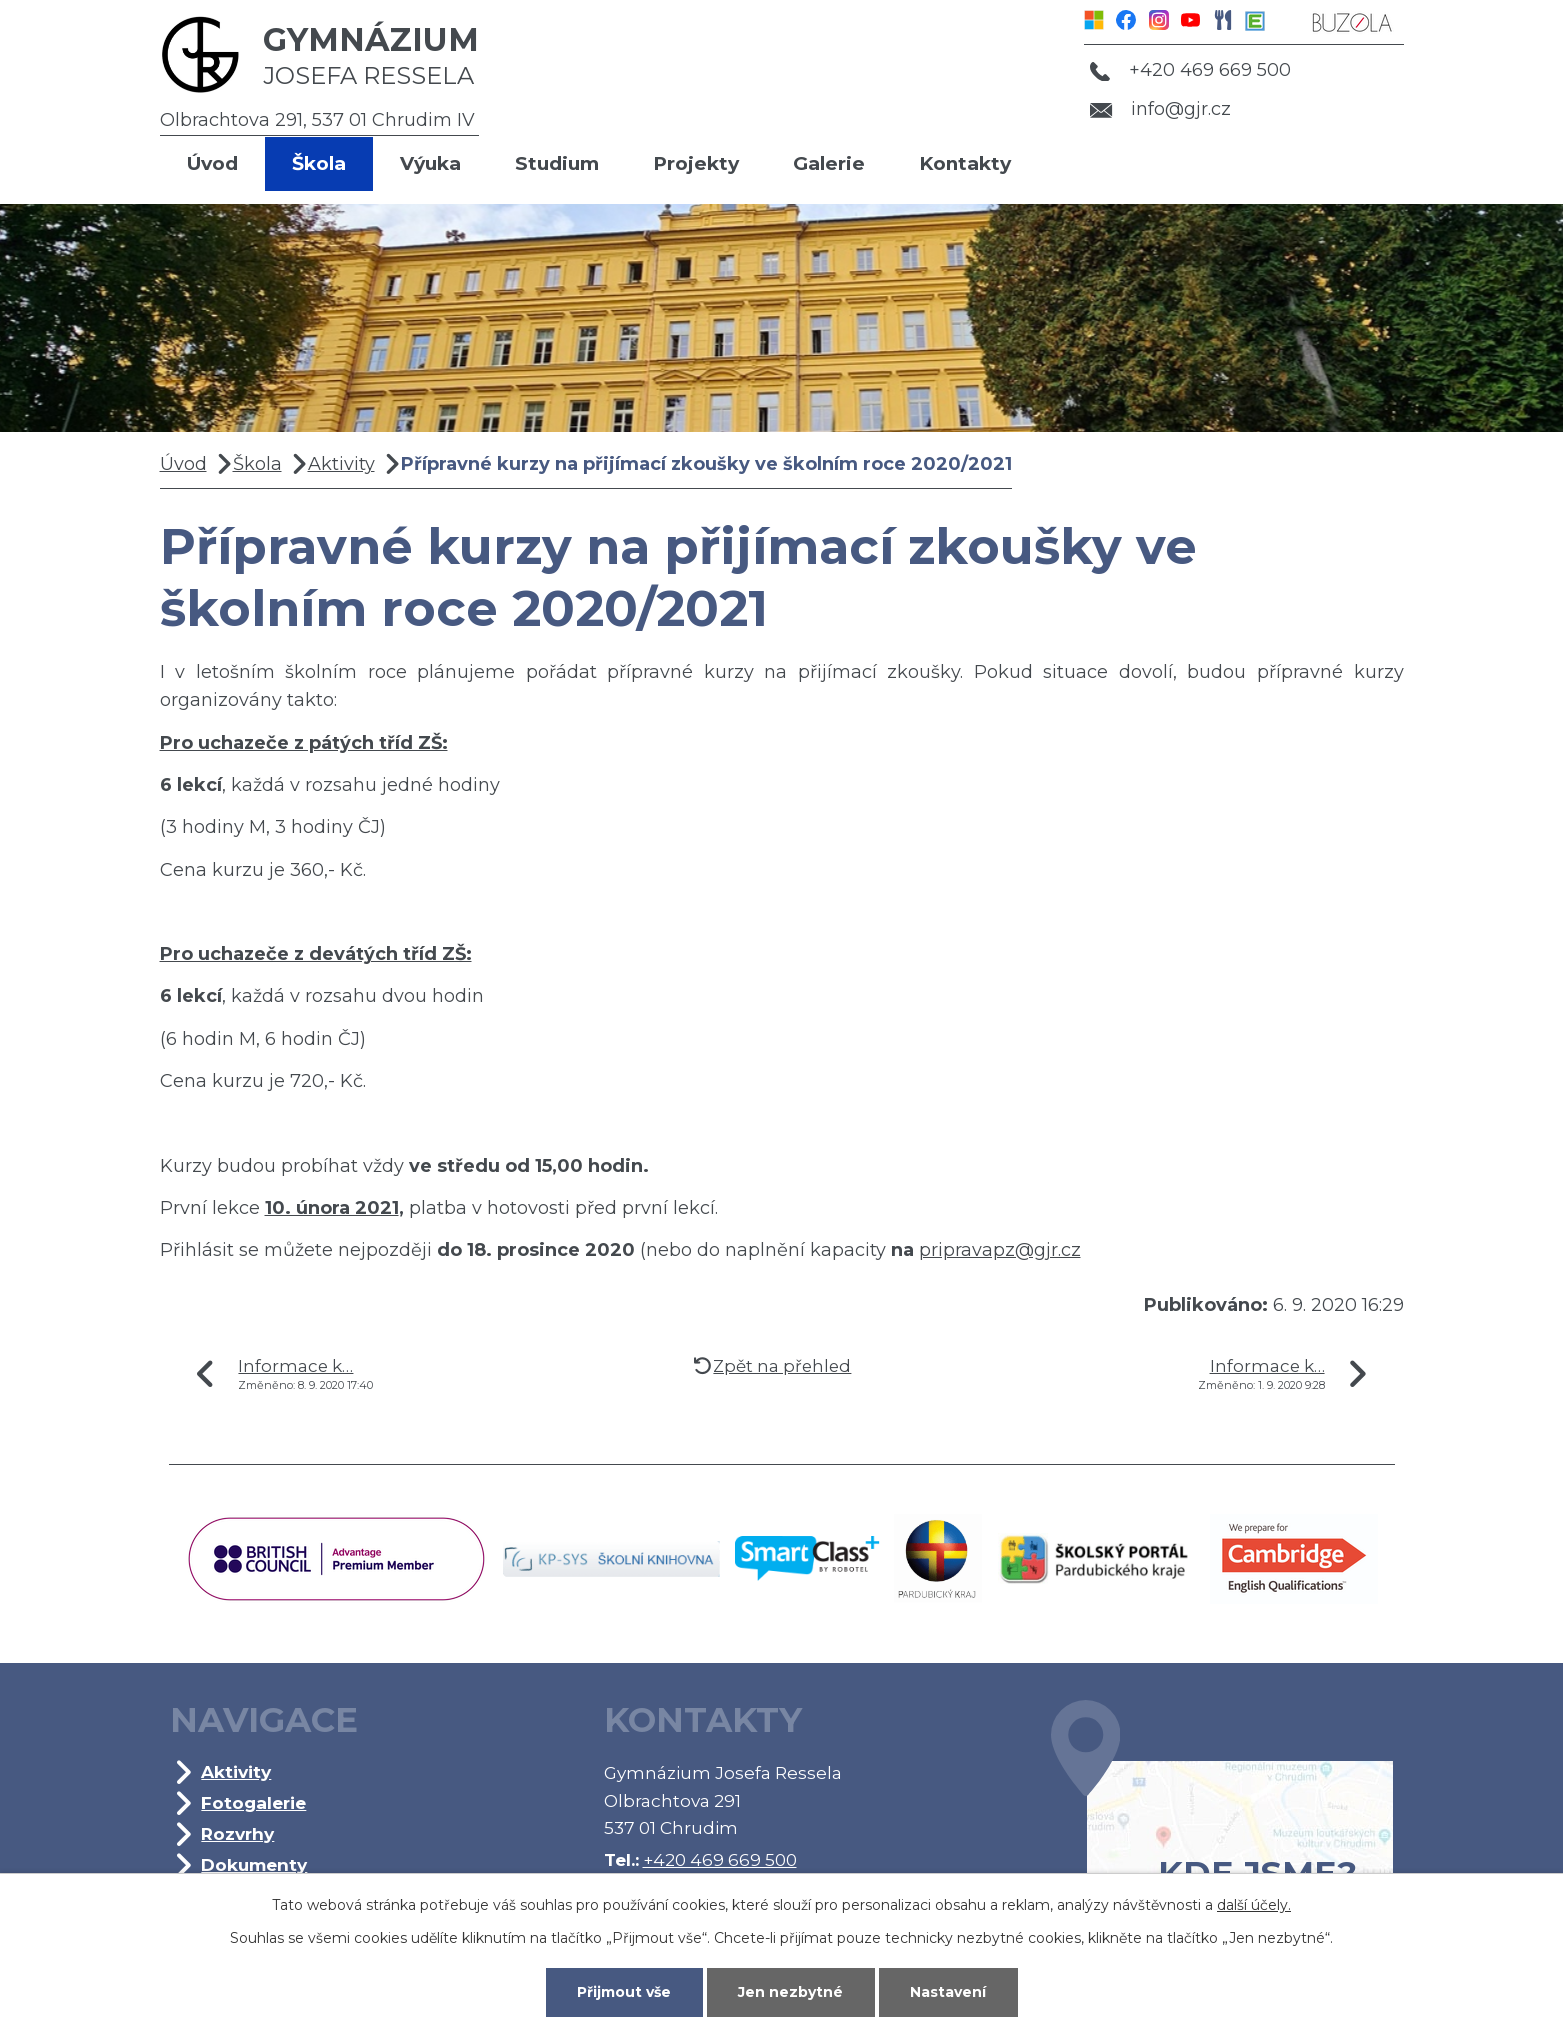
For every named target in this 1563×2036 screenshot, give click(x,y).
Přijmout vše (624, 1992)
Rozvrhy (237, 1833)
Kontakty (965, 163)
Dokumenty (254, 1864)
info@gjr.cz (1160, 109)
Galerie (829, 163)
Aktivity (341, 464)
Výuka (430, 163)
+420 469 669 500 (1190, 70)
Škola (319, 163)
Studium (557, 163)
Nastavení (948, 1992)
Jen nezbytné (790, 1992)
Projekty (696, 163)
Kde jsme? (1222, 1826)
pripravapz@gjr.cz (1000, 1250)
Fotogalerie (253, 1802)
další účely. (1254, 1905)
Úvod (212, 163)
